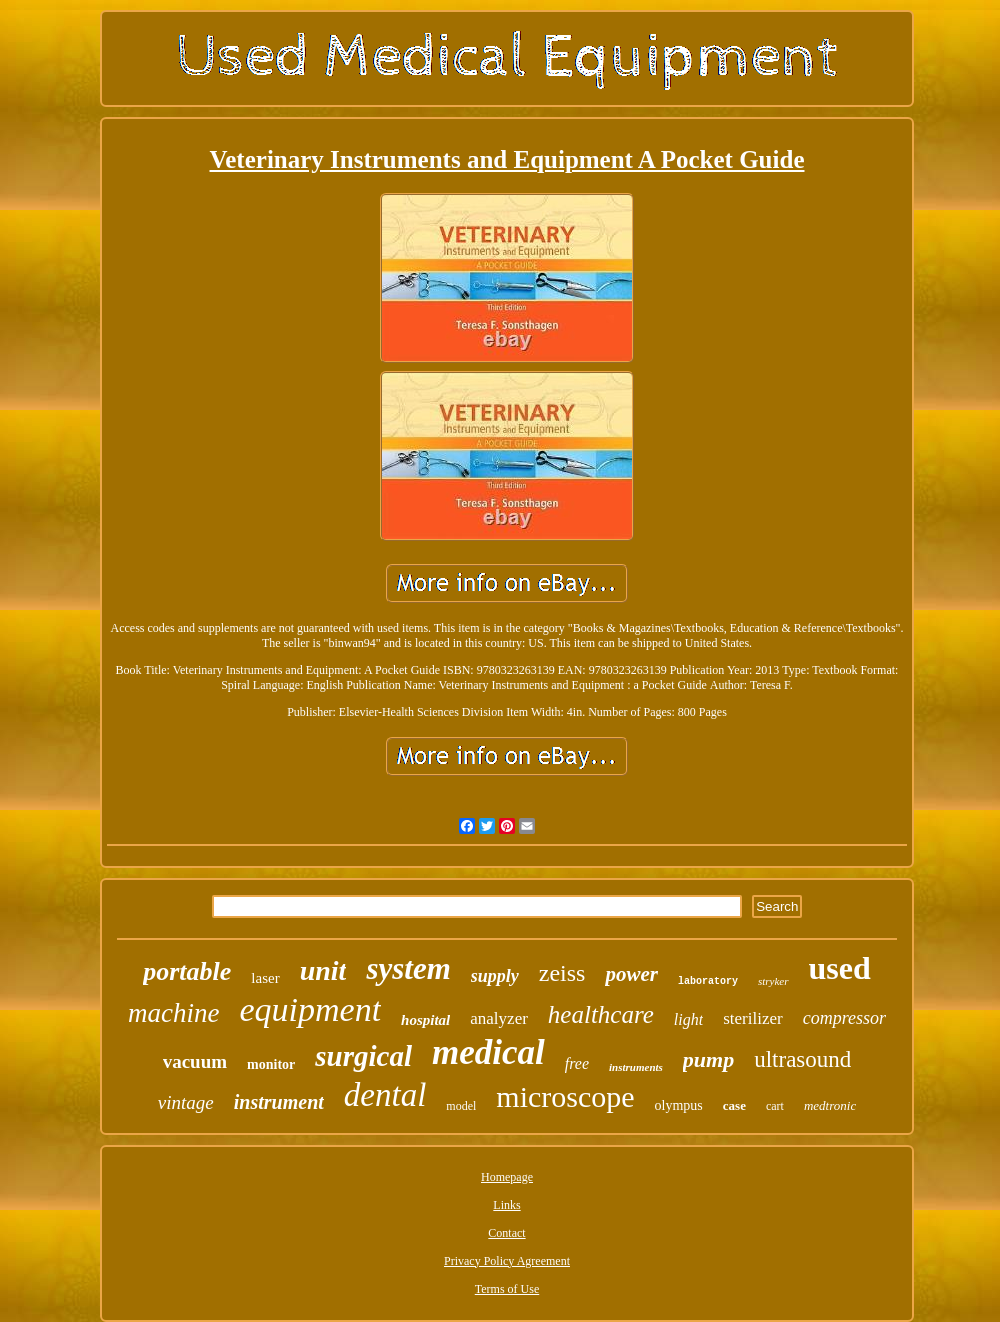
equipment (310, 1009)
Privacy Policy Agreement (507, 1261)
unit (323, 970)
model (461, 1106)
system (408, 968)
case (734, 1105)
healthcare (601, 1014)
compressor (844, 1018)
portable (187, 971)
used (840, 968)
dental (385, 1095)
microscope (565, 1096)
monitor (271, 1064)
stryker (773, 981)
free (577, 1063)
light (688, 1019)
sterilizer (752, 1018)
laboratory (708, 981)
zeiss (562, 973)
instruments (636, 1067)
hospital (425, 1020)
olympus (679, 1105)
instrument (279, 1102)
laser (265, 978)
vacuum (195, 1061)
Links (506, 1205)
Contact (506, 1233)
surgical (363, 1056)
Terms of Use (507, 1289)
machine (173, 1013)
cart (775, 1106)
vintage (186, 1102)
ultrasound (802, 1059)
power (631, 974)
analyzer (499, 1018)
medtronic (830, 1105)
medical (488, 1052)
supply (495, 976)
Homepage (507, 1177)
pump (708, 1059)
